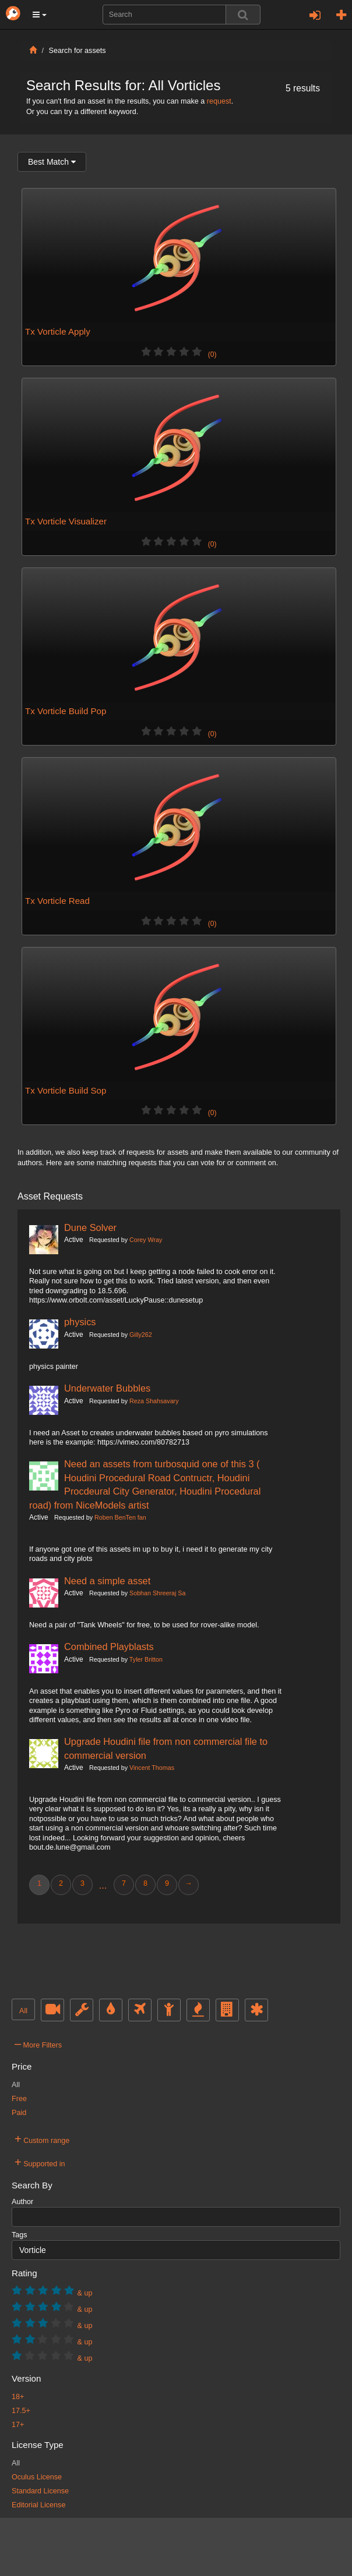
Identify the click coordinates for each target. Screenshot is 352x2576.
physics (80, 1322)
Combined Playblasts (109, 1646)
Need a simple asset (107, 1581)
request (219, 101)
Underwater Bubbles (107, 1388)
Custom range (42, 2139)
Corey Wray (145, 1239)
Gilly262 (140, 1334)
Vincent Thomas (151, 1767)
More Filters (38, 2043)
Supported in (40, 2162)
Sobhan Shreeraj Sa (157, 1592)
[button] (39, 14)
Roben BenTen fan (120, 1517)
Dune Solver (90, 1227)
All (23, 2011)
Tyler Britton (146, 1659)
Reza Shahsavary (153, 1400)
